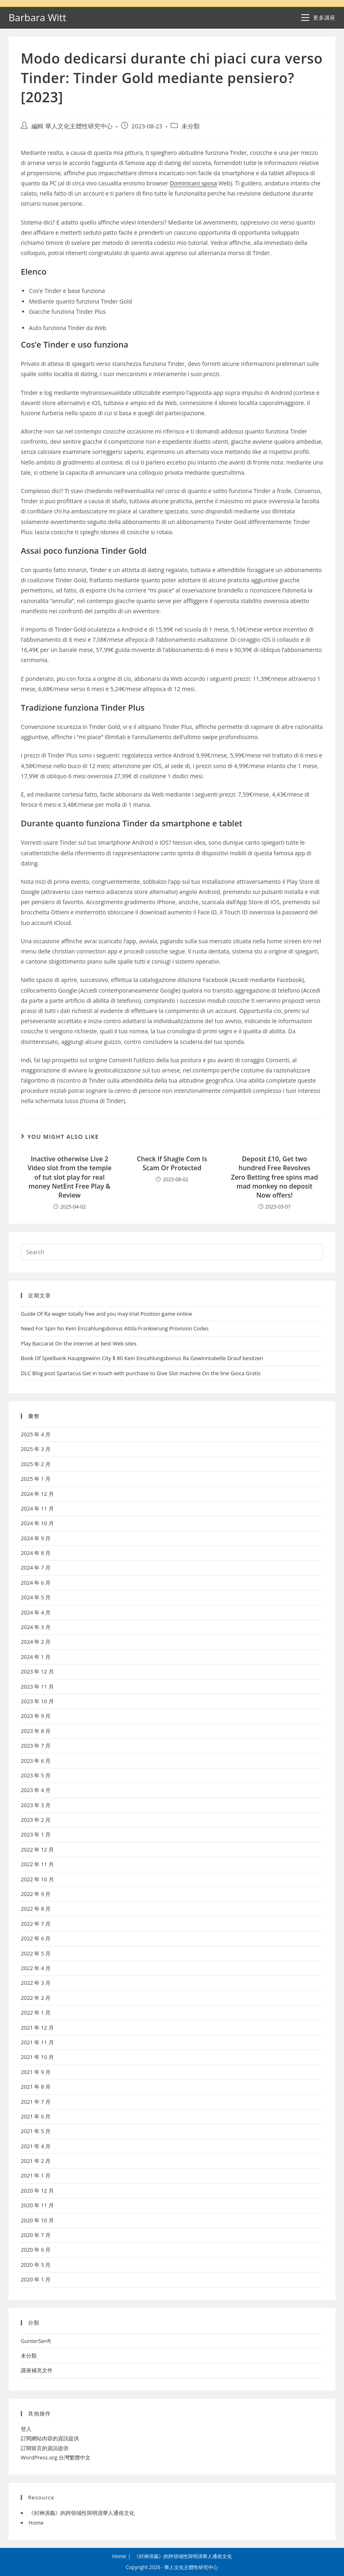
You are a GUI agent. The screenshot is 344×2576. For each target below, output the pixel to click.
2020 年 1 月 (36, 2279)
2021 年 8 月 (36, 2086)
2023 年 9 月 (36, 1716)
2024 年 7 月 (36, 1567)
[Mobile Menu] (318, 17)
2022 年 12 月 (37, 1849)
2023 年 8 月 (36, 1731)
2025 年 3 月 (36, 1449)
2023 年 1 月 (36, 1834)
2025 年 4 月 (36, 1434)
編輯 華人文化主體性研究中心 (71, 126)
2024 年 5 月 (36, 1597)
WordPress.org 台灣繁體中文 (55, 2457)
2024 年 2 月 (36, 1641)
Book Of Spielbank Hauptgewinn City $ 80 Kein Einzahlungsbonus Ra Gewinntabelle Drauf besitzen (142, 1358)
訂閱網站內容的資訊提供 (50, 2438)
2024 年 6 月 (36, 1582)
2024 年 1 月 (36, 1656)
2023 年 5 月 (36, 1775)
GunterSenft (36, 2341)
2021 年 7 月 (36, 2101)
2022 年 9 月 (36, 1894)
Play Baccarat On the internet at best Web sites (79, 1343)
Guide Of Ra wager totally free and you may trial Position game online (106, 1313)
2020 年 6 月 (36, 2249)
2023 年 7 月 (36, 1745)
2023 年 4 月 (36, 1790)
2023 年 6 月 (36, 1760)
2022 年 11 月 (37, 1864)
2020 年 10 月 (37, 2220)
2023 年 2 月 (36, 1819)
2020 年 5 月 (36, 2264)
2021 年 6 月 (36, 2116)
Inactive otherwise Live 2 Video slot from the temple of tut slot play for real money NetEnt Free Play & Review (69, 1177)
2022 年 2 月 (36, 1997)
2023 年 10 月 (37, 1701)
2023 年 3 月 (36, 1805)
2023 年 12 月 (37, 1671)
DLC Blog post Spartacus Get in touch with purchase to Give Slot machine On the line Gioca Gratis (140, 1373)
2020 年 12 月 (37, 2190)
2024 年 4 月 (36, 1612)
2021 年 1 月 (36, 2175)
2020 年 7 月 (36, 2235)
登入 (26, 2429)
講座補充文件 (37, 2370)
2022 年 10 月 (37, 1879)
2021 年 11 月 (37, 2042)
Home (36, 2522)
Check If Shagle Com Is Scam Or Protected (172, 1163)
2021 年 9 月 (36, 2072)
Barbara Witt (37, 17)
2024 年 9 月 (36, 1538)
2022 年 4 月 (36, 1968)
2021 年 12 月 (37, 2027)
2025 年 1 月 (36, 1478)
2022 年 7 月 (36, 1923)
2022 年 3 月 (36, 1982)
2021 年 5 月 (36, 2131)
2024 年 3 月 (36, 1627)
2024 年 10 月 (37, 1523)
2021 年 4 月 (36, 2146)
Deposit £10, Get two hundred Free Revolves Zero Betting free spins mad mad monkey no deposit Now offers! (274, 1177)
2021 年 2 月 (36, 2160)
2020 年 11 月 (37, 2205)
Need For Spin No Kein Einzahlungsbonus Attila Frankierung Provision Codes (115, 1328)
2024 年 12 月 (37, 1493)
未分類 (190, 126)
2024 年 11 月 (37, 1508)
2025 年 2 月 (36, 1464)
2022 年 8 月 (36, 1908)
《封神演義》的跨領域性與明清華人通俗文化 (82, 2513)
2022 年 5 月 (36, 1953)
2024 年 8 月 (36, 1553)
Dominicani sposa (193, 183)
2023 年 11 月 (37, 1686)
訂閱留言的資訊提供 (44, 2448)
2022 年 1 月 (36, 2012)
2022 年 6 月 (36, 1938)
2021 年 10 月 (37, 2057)
